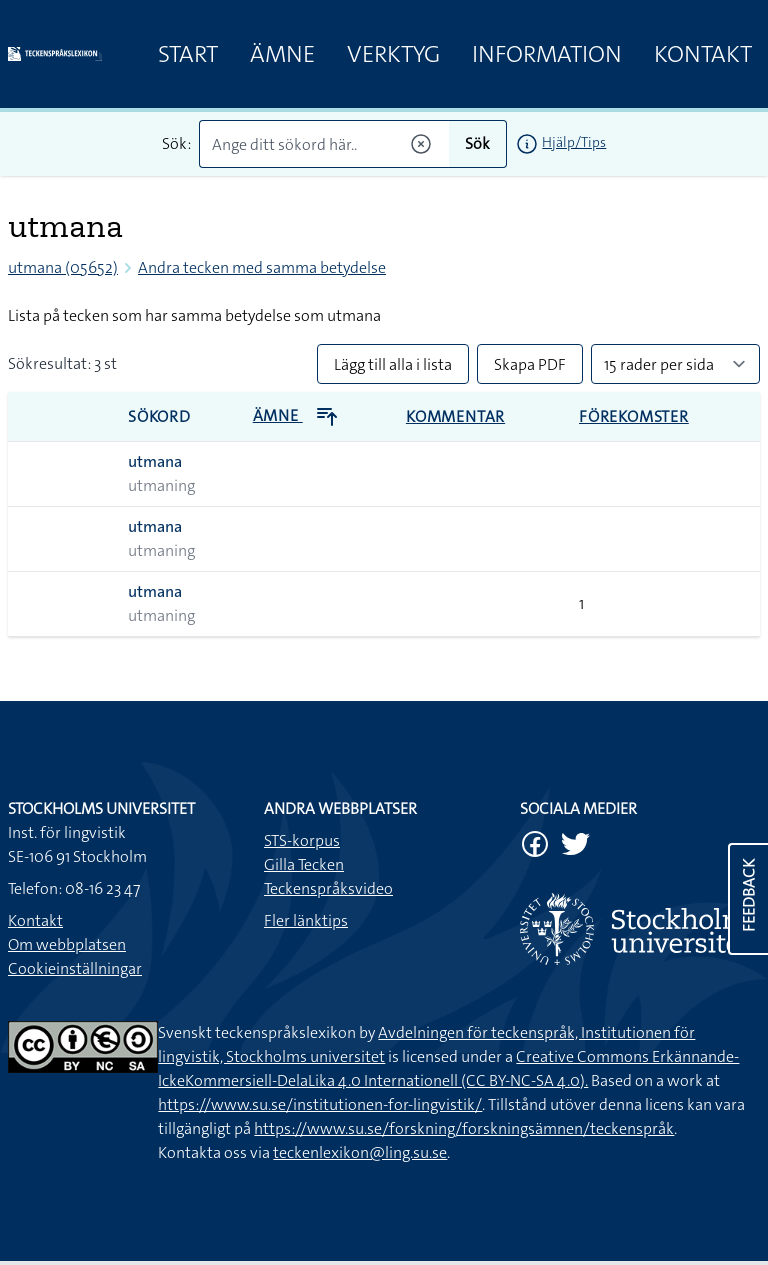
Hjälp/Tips (574, 142)
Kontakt (703, 54)
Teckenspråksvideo (328, 888)
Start (188, 54)
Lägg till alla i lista (393, 364)
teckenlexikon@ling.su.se (360, 1152)
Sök (477, 143)
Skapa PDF (530, 364)
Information (547, 54)
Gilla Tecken (304, 864)
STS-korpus (302, 840)
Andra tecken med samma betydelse (262, 267)
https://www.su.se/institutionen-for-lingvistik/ (320, 1104)
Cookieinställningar (75, 968)
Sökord (159, 416)
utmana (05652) (63, 267)
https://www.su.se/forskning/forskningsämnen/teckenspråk (464, 1128)
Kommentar (455, 416)
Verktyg (393, 54)
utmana (155, 461)
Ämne (282, 54)
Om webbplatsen (67, 944)
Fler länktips (306, 920)
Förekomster (634, 416)
